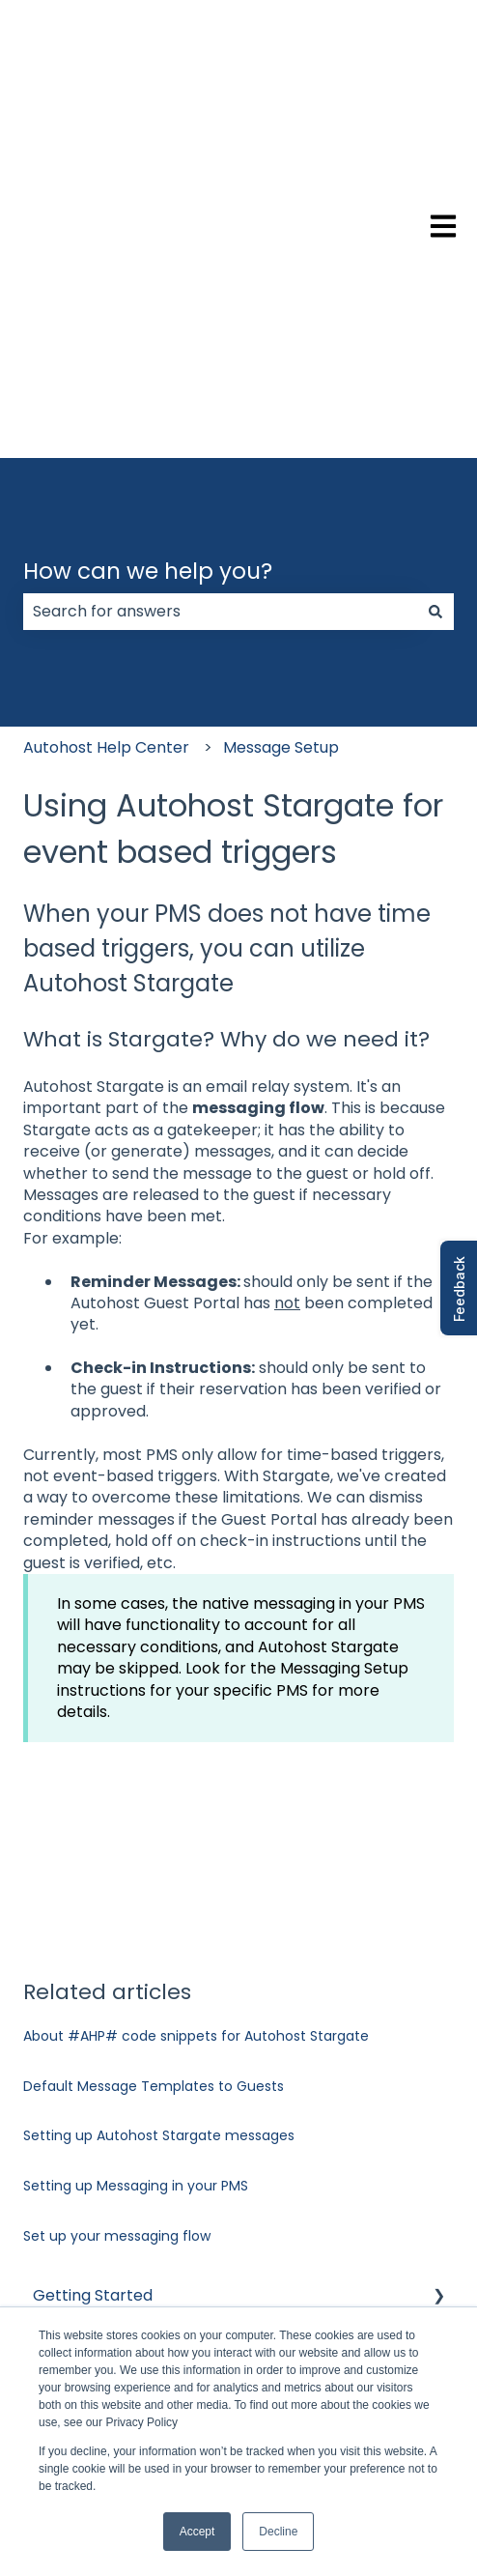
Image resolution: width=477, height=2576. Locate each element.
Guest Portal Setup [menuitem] (105, 2167)
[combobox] (220, 278)
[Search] (435, 278)
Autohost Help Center (106, 414)
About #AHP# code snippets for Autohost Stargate (196, 1703)
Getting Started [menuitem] (93, 1962)
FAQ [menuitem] (49, 2289)
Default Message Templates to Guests (153, 1752)
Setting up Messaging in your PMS (135, 1852)
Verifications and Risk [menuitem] (113, 2044)
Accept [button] (197, 2531)
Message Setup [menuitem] (91, 2125)
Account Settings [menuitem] (98, 2002)
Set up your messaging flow (116, 1902)
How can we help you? (147, 237)
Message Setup (281, 414)
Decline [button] (278, 2531)
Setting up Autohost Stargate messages (159, 1803)
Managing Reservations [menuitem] (121, 2207)
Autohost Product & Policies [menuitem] (137, 2249)
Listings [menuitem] (60, 2085)
